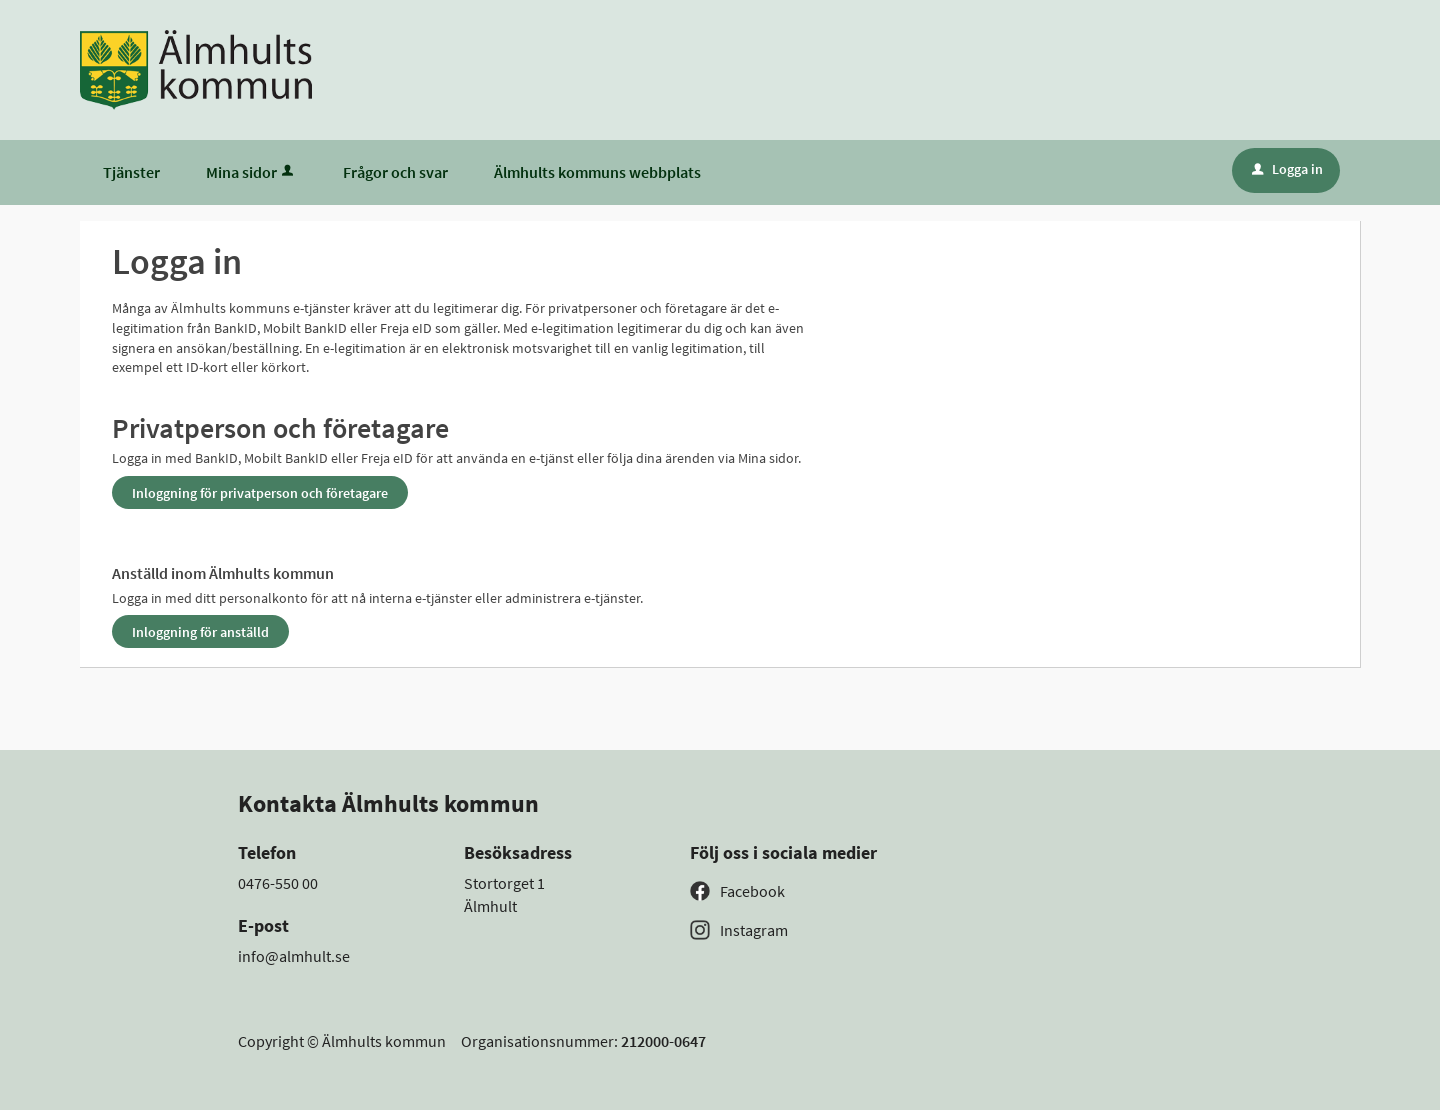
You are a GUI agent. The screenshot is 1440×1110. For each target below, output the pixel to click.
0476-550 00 (278, 883)
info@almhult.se (294, 956)
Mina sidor (251, 172)
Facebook (752, 891)
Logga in (1287, 169)
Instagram (754, 930)
